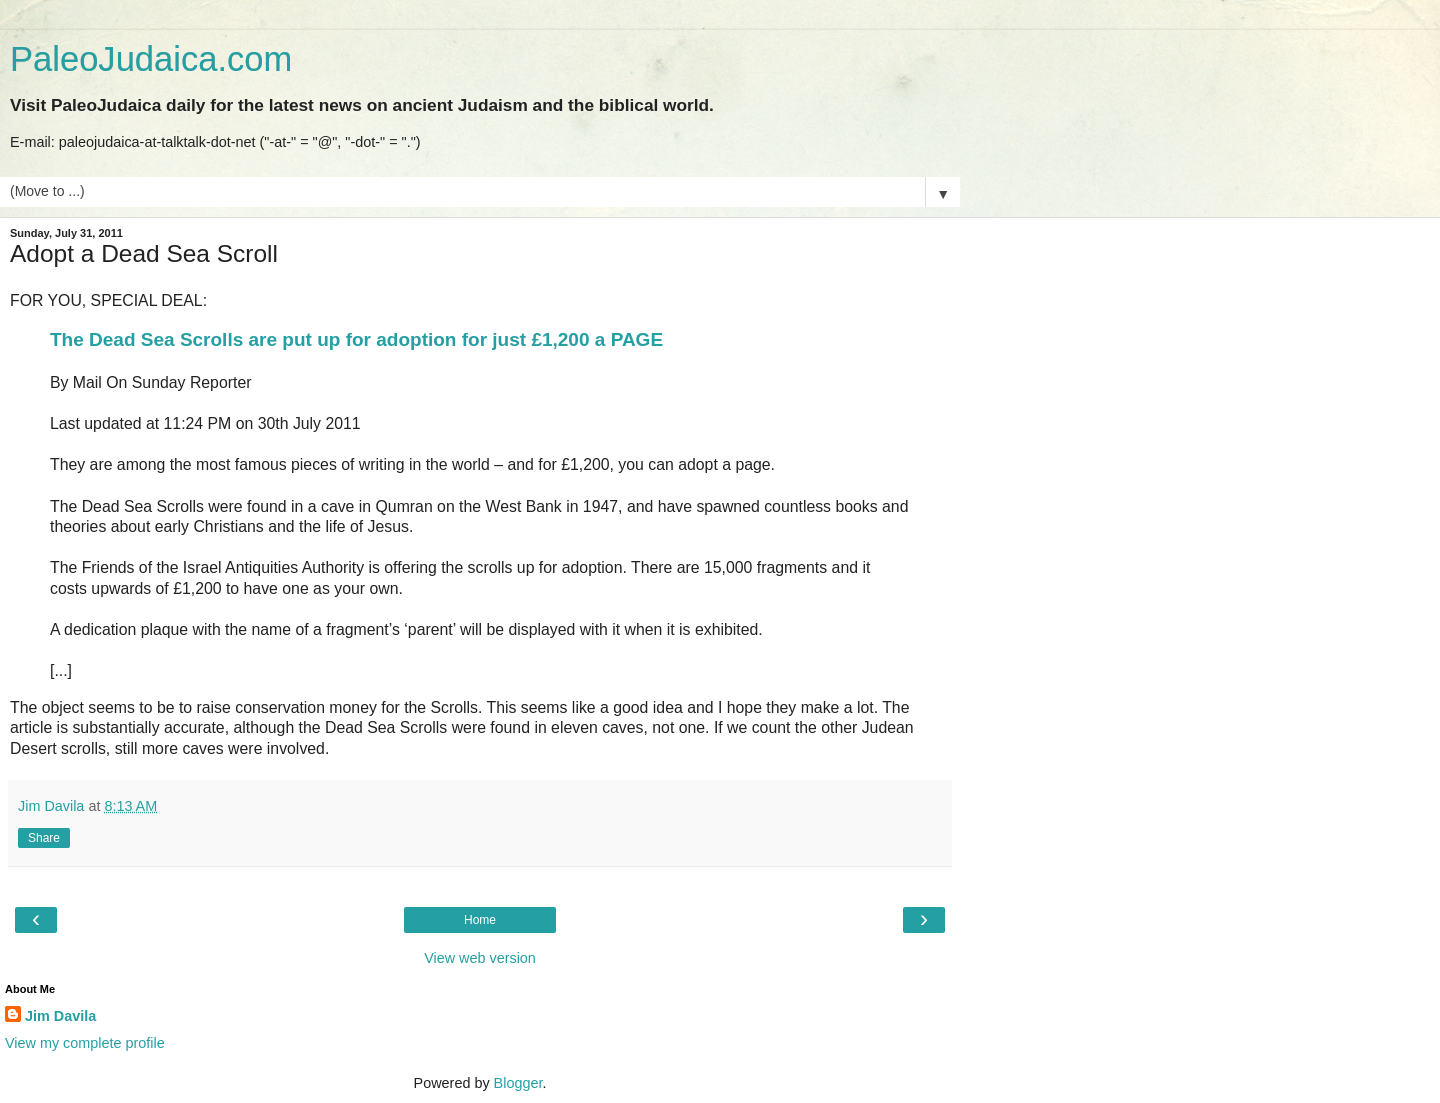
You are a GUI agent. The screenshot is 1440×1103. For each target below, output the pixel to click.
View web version (480, 958)
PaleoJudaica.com (151, 59)
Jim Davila (60, 1016)
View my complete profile (85, 1043)
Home (480, 920)
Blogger (518, 1083)
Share (44, 838)
